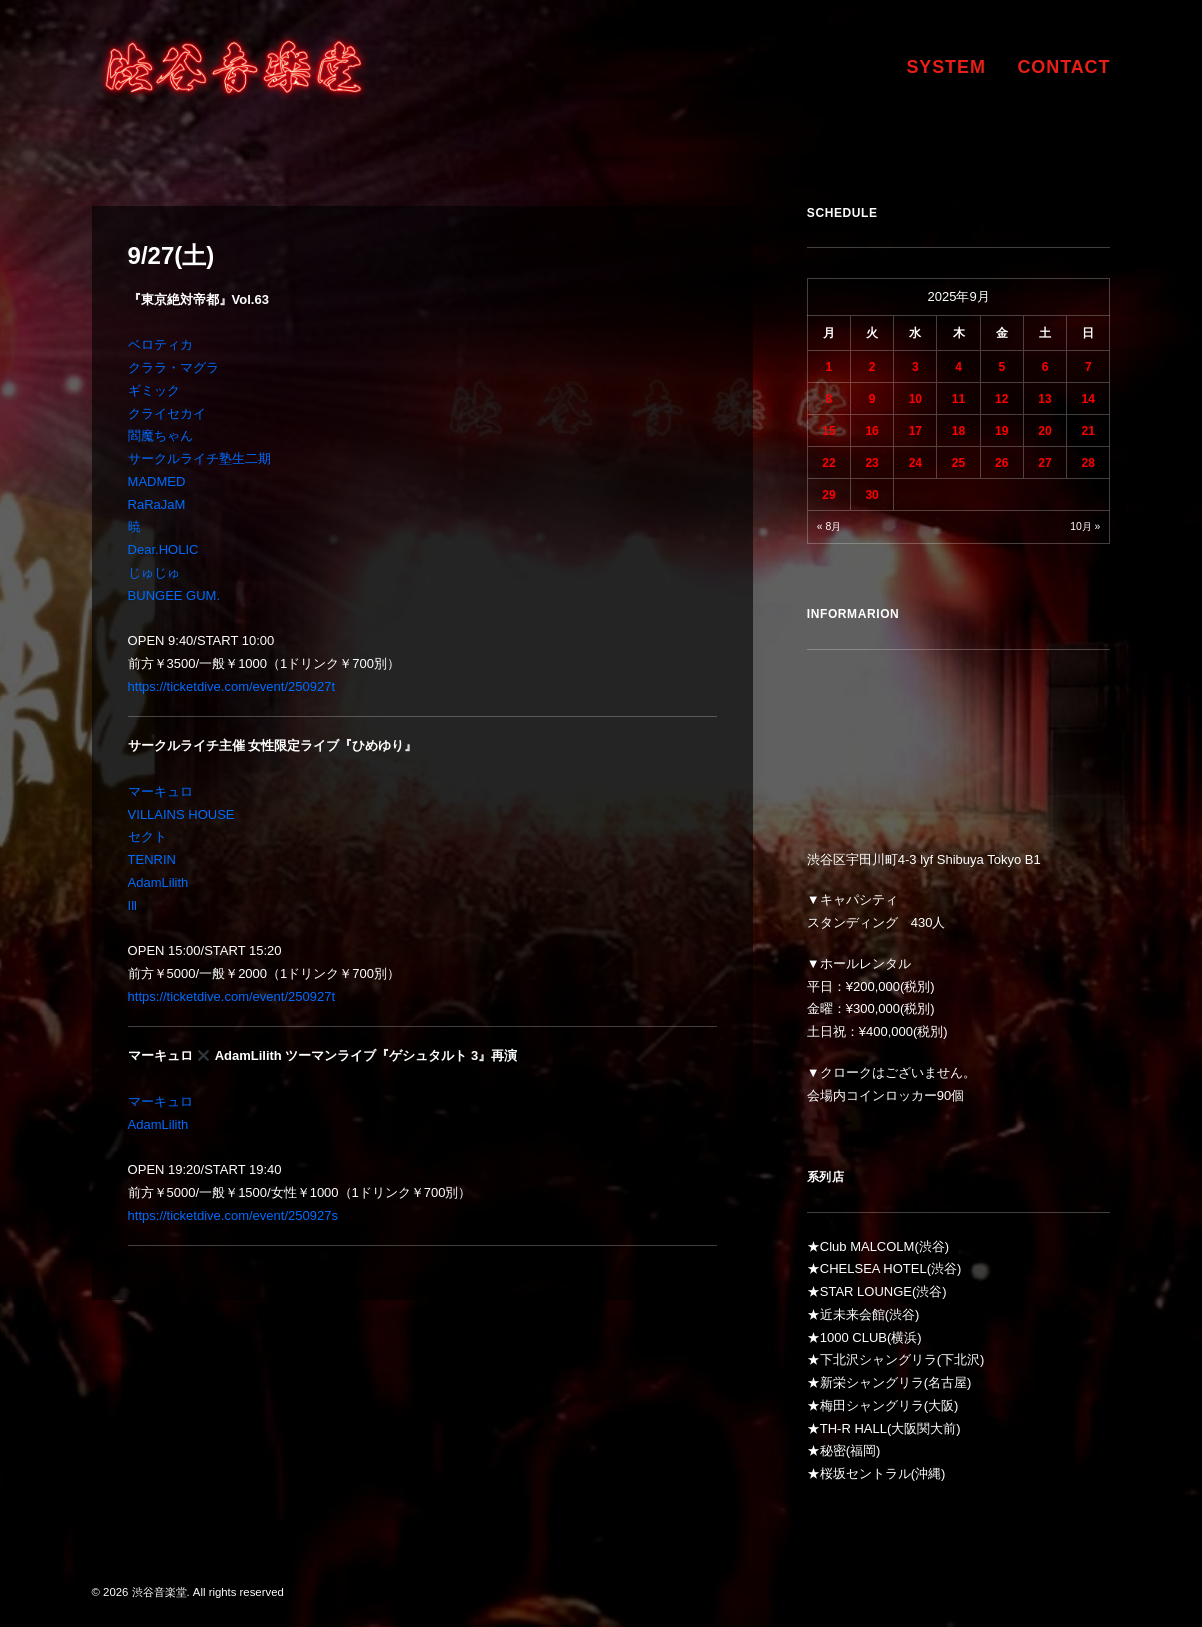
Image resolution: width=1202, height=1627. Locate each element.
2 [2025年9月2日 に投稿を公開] (872, 367)
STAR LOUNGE (866, 1291)
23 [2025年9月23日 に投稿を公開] (871, 463)
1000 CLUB (853, 1337)
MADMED (157, 481)
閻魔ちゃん (160, 435)
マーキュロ (160, 791)
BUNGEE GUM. (174, 595)
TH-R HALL (853, 1428)
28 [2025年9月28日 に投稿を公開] (1088, 463)
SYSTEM (945, 67)
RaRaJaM (157, 504)
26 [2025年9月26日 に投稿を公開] (1001, 463)
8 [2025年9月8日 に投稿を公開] (829, 399)
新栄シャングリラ (872, 1382)
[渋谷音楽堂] (233, 67)
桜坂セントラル (865, 1473)
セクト (147, 836)
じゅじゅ (154, 572)
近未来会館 (852, 1314)
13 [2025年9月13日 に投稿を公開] (1044, 399)
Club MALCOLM (867, 1246)
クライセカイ (167, 413)
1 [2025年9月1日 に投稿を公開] (829, 367)
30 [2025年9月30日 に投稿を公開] (871, 495)
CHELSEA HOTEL (873, 1268)
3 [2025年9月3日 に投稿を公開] (915, 367)
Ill (132, 905)
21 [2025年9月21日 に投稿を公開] (1088, 431)
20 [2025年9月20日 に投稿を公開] (1044, 431)
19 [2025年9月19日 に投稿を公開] (1001, 431)
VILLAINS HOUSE (181, 814)
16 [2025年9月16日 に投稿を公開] (871, 431)
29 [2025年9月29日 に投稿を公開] (828, 495)
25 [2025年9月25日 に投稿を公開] (958, 463)
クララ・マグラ (173, 367)
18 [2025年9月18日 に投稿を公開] (958, 431)
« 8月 (829, 526)
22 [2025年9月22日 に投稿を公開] (828, 463)
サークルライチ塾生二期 (199, 458)
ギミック (154, 390)
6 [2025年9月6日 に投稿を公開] (1045, 367)
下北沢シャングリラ (878, 1359)
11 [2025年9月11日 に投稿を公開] (958, 399)
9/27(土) (171, 255)
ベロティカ (160, 344)
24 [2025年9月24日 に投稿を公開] (915, 463)
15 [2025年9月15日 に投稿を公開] (828, 431)
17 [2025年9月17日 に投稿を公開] (915, 431)
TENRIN (152, 859)
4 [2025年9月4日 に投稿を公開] (958, 367)
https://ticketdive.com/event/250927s (233, 1215)
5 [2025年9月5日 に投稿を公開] (1001, 367)
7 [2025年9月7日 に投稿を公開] (1088, 367)
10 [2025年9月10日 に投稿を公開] (915, 399)
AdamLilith (158, 882)
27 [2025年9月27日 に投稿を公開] (1044, 463)
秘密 (833, 1450)
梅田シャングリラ (872, 1405)
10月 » (1085, 526)
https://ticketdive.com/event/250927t (231, 686)
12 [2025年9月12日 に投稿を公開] (1001, 399)
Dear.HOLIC (163, 549)
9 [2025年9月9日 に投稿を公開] (872, 399)
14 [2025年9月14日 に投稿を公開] (1088, 399)
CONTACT (1063, 67)
